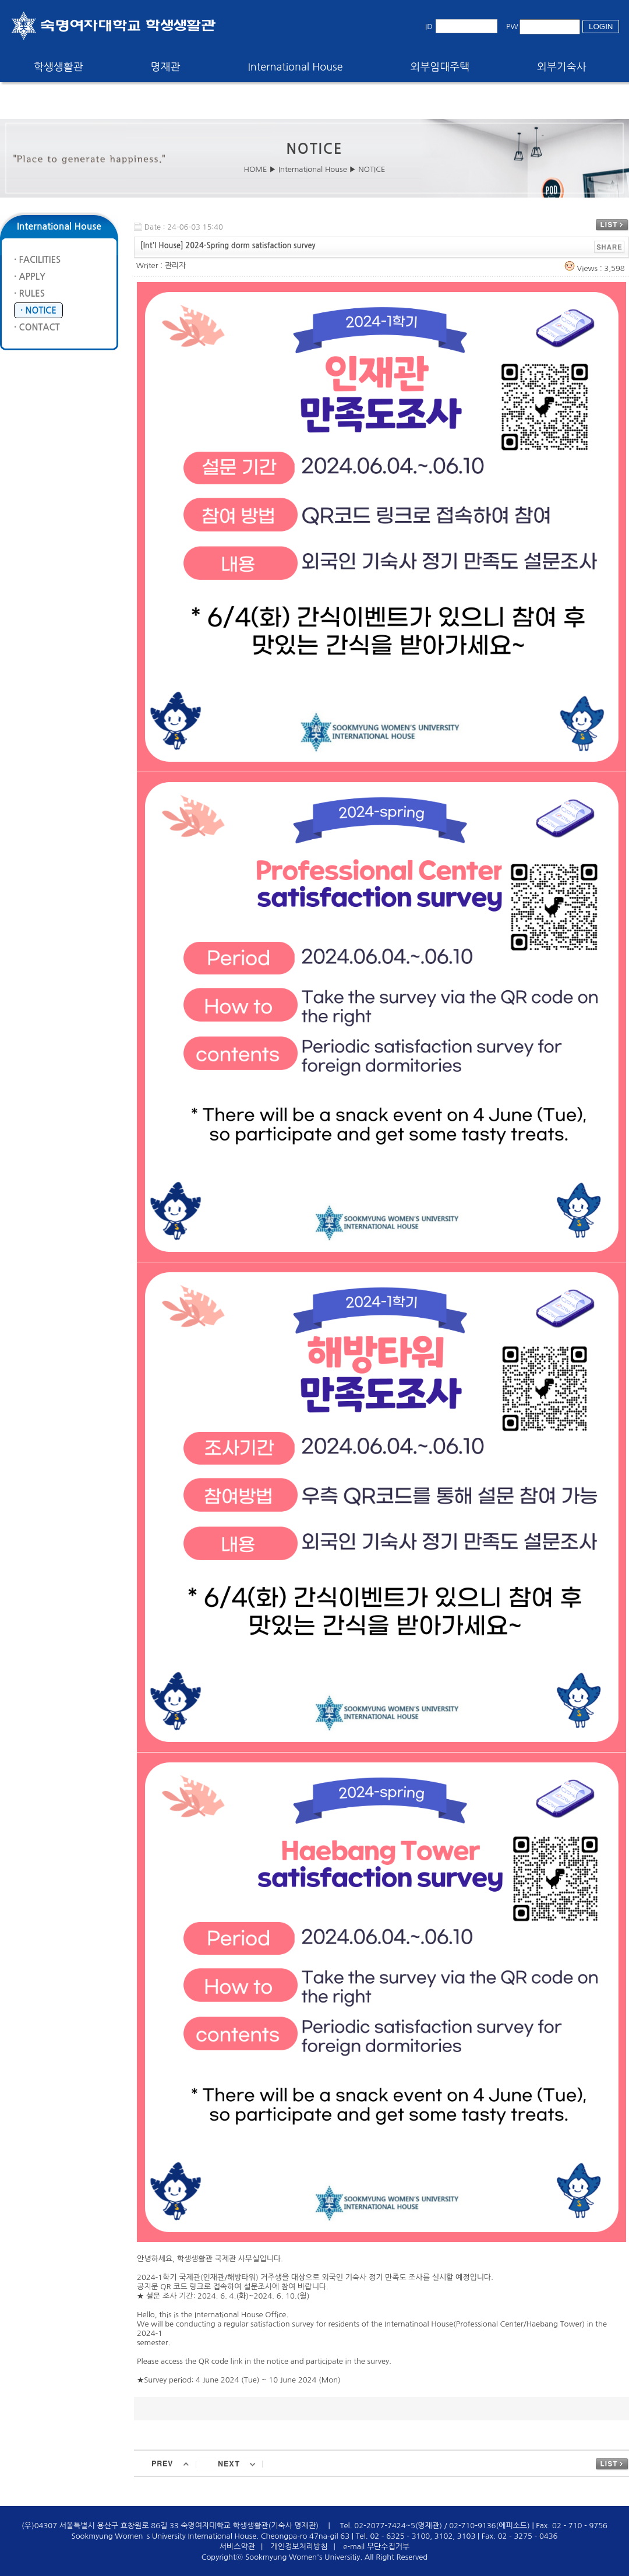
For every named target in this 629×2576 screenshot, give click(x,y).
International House (295, 67)
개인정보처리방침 (299, 2546)
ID (429, 26)
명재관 (166, 67)
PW (512, 26)
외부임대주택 (440, 67)
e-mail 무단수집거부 (376, 2546)
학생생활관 (58, 67)
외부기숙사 (561, 67)
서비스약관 (237, 2546)
